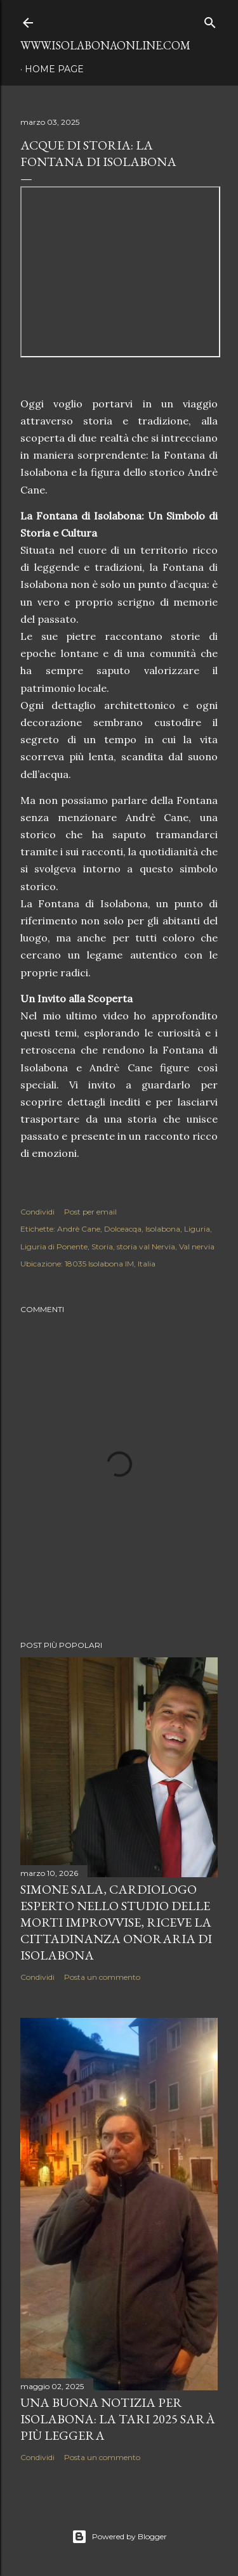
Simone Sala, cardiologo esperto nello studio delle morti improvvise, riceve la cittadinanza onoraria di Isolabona (116, 1922)
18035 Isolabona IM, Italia (110, 1263)
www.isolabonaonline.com (105, 45)
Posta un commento (102, 1977)
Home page (54, 69)
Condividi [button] (37, 1211)
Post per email (90, 1211)
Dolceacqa (123, 1229)
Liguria (197, 1229)
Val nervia (197, 1246)
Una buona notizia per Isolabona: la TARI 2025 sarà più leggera (117, 2419)
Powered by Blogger (119, 2536)
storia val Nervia (146, 1246)
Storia (102, 1246)
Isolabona (162, 1229)
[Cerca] (210, 20)
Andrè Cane (78, 1229)
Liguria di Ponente (54, 1246)
